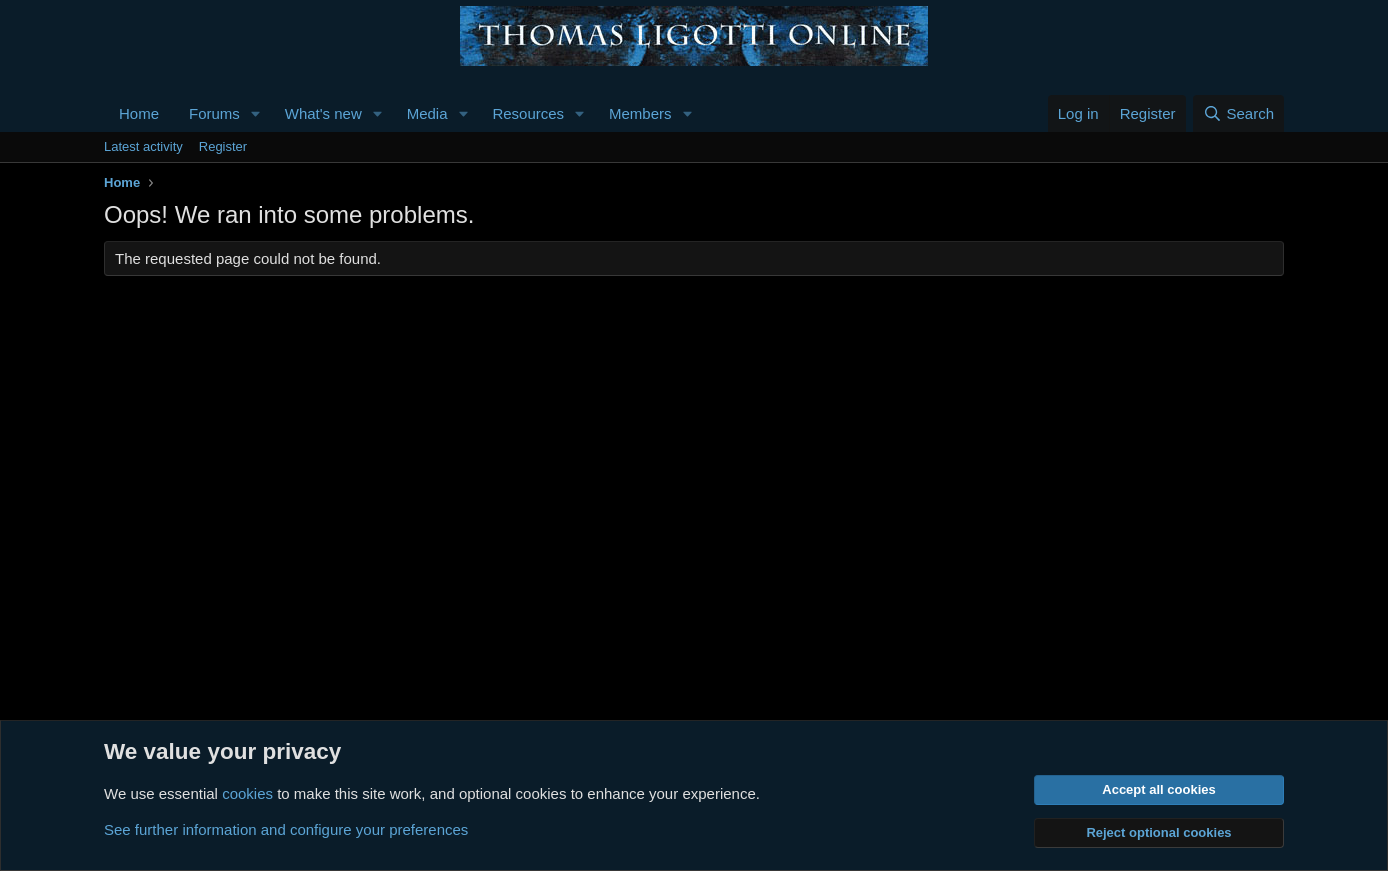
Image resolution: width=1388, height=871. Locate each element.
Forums (214, 113)
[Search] (1238, 113)
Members (640, 113)
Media (427, 113)
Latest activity (143, 146)
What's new (323, 113)
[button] (256, 113)
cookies (247, 793)
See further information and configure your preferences (286, 829)
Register (223, 146)
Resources (528, 113)
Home (139, 113)
